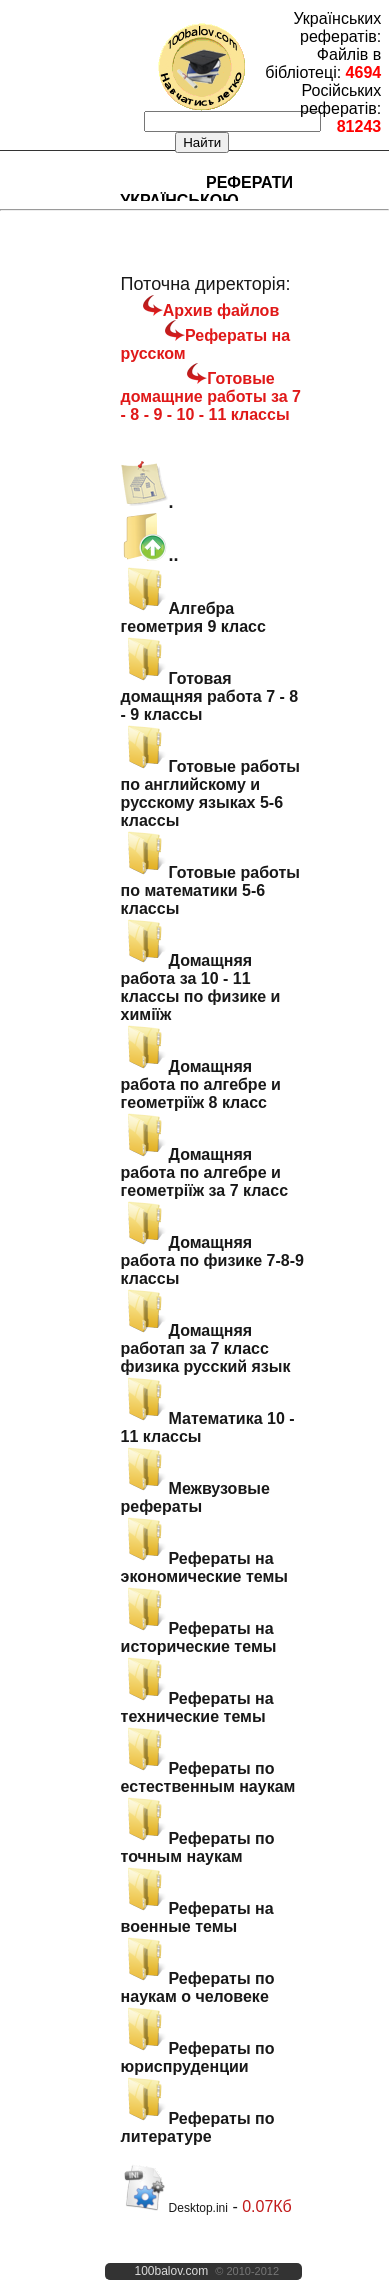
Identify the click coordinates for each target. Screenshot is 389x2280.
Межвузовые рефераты (195, 1497)
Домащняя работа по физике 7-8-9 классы (212, 1260)
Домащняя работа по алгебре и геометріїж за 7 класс (204, 1172)
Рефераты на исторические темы (199, 1637)
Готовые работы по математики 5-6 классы (210, 890)
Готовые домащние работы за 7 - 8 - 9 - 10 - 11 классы (211, 396)
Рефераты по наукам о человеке (198, 1987)
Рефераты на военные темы (197, 1917)
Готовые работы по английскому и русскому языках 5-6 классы (210, 793)
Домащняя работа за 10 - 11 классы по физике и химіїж (201, 987)
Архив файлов (221, 310)
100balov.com (171, 2271)
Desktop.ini (174, 2208)
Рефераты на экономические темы (204, 1567)
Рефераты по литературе (198, 2127)
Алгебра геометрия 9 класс (193, 617)
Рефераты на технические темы (197, 1707)
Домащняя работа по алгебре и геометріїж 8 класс (201, 1084)
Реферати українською (206, 191)
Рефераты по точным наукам (198, 1847)
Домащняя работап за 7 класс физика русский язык (206, 1348)
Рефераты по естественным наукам (208, 1777)
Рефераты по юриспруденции (198, 2057)
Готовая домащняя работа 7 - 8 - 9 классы (210, 696)
